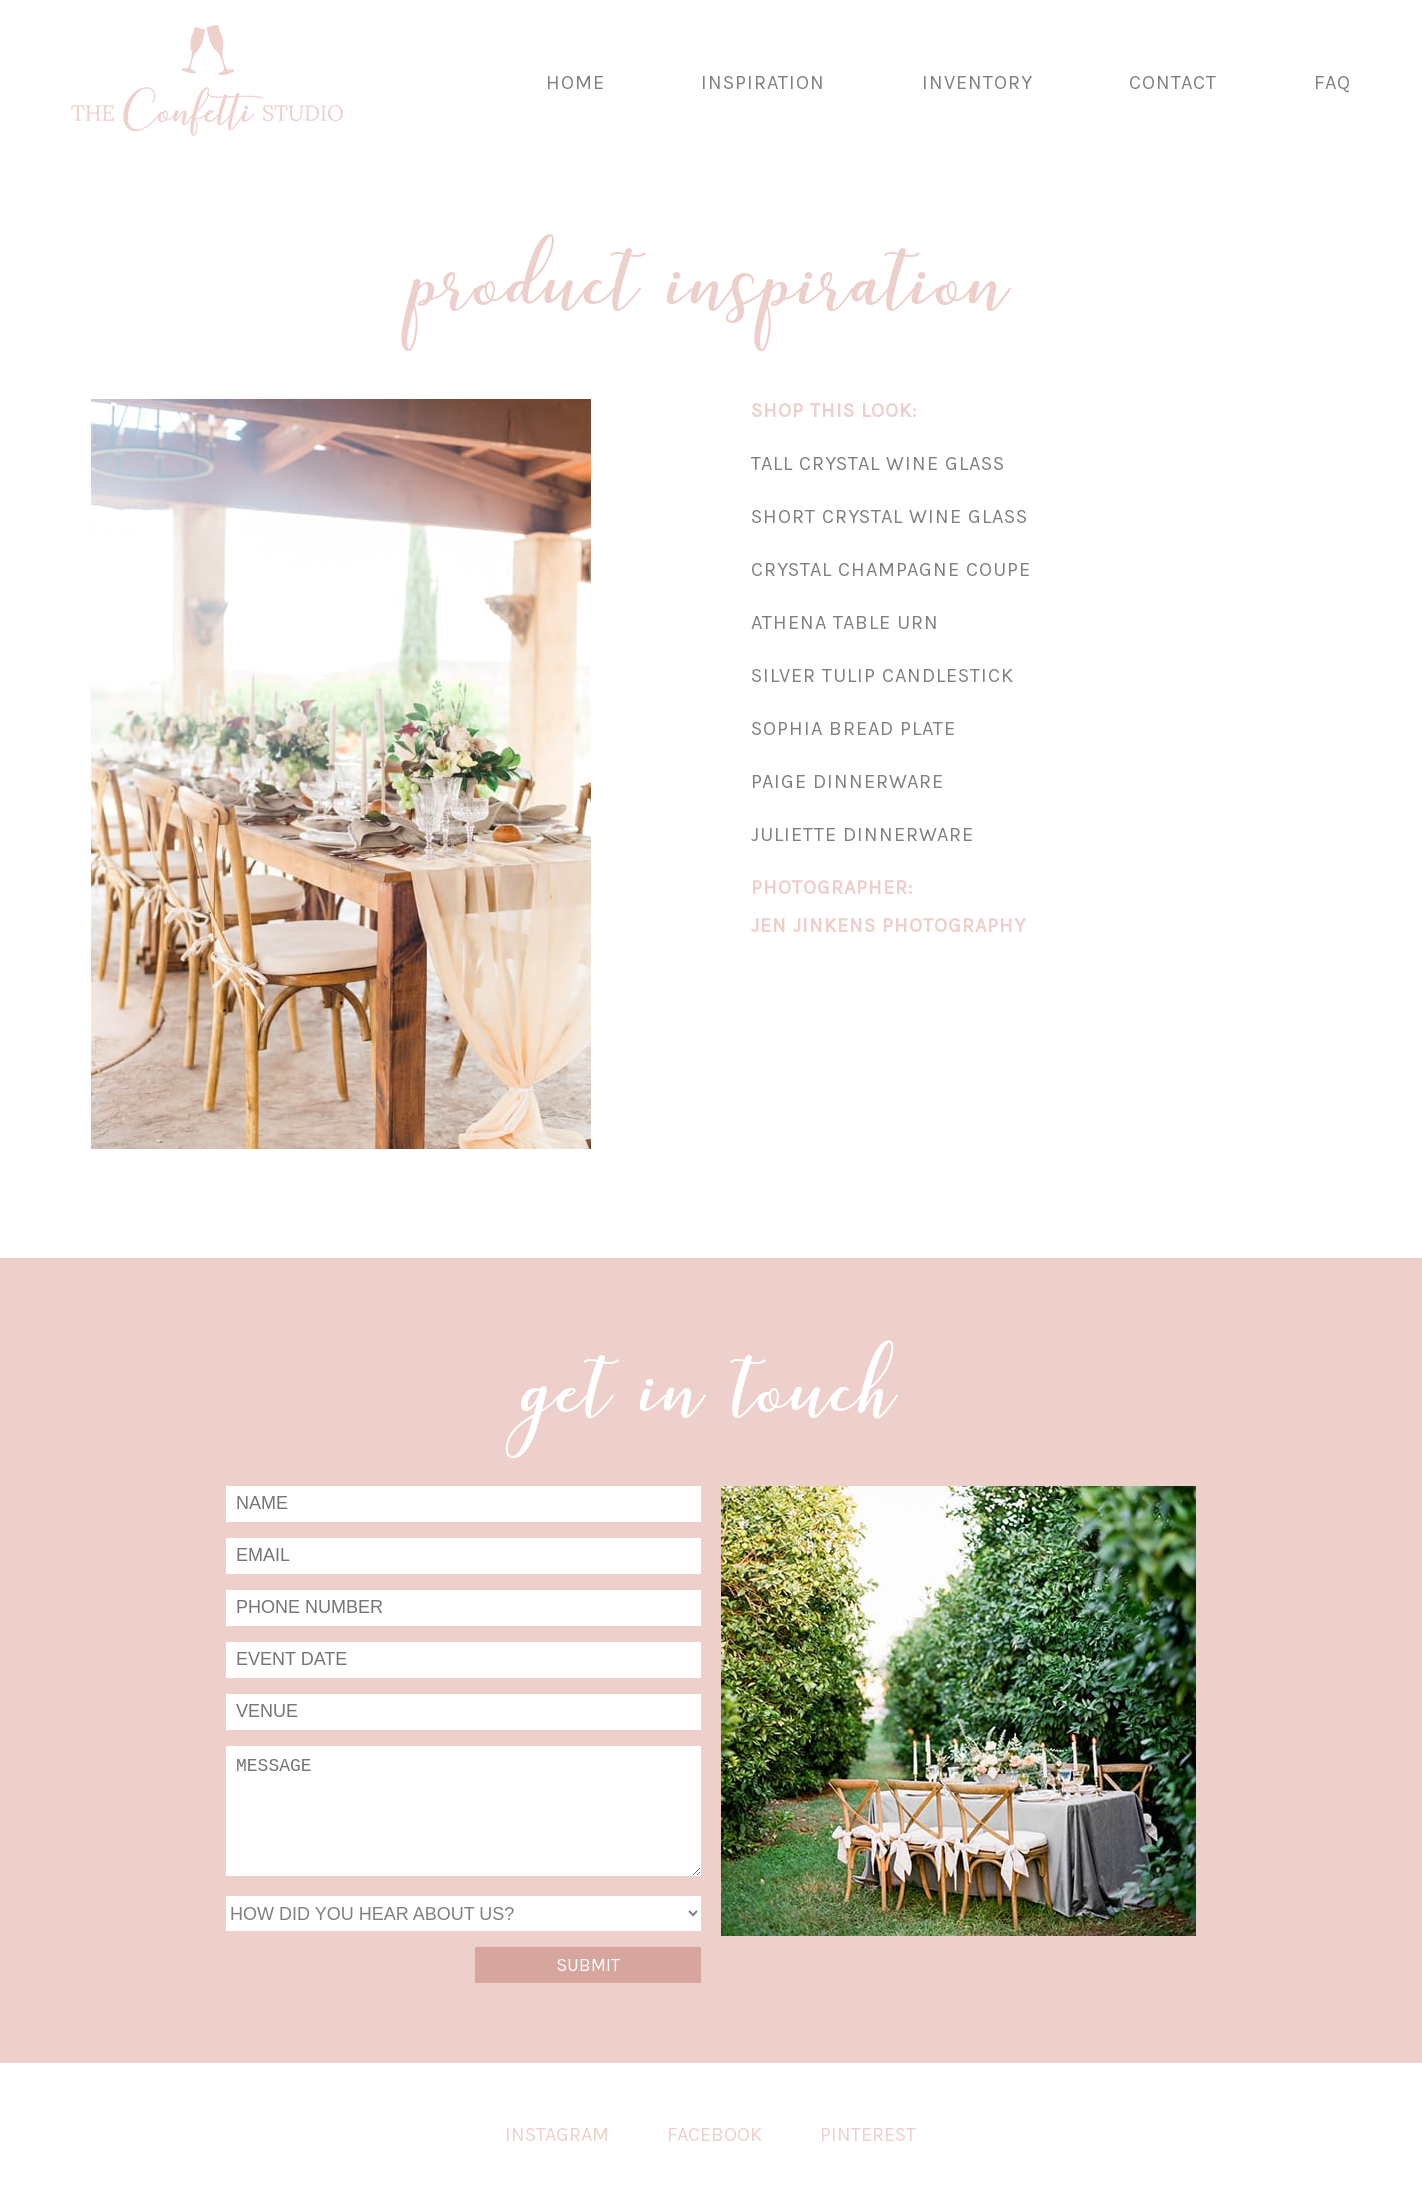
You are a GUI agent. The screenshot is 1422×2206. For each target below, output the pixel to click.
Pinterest (868, 2134)
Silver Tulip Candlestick (882, 675)
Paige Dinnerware (847, 781)
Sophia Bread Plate (853, 728)
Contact (1173, 82)
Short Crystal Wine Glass (889, 516)
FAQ (1332, 82)
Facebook (714, 2134)
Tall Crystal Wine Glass (878, 463)
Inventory (977, 82)
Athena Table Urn (845, 622)
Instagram (557, 2134)
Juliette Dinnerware (862, 834)
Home (575, 82)
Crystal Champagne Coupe (891, 569)
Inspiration (763, 82)
